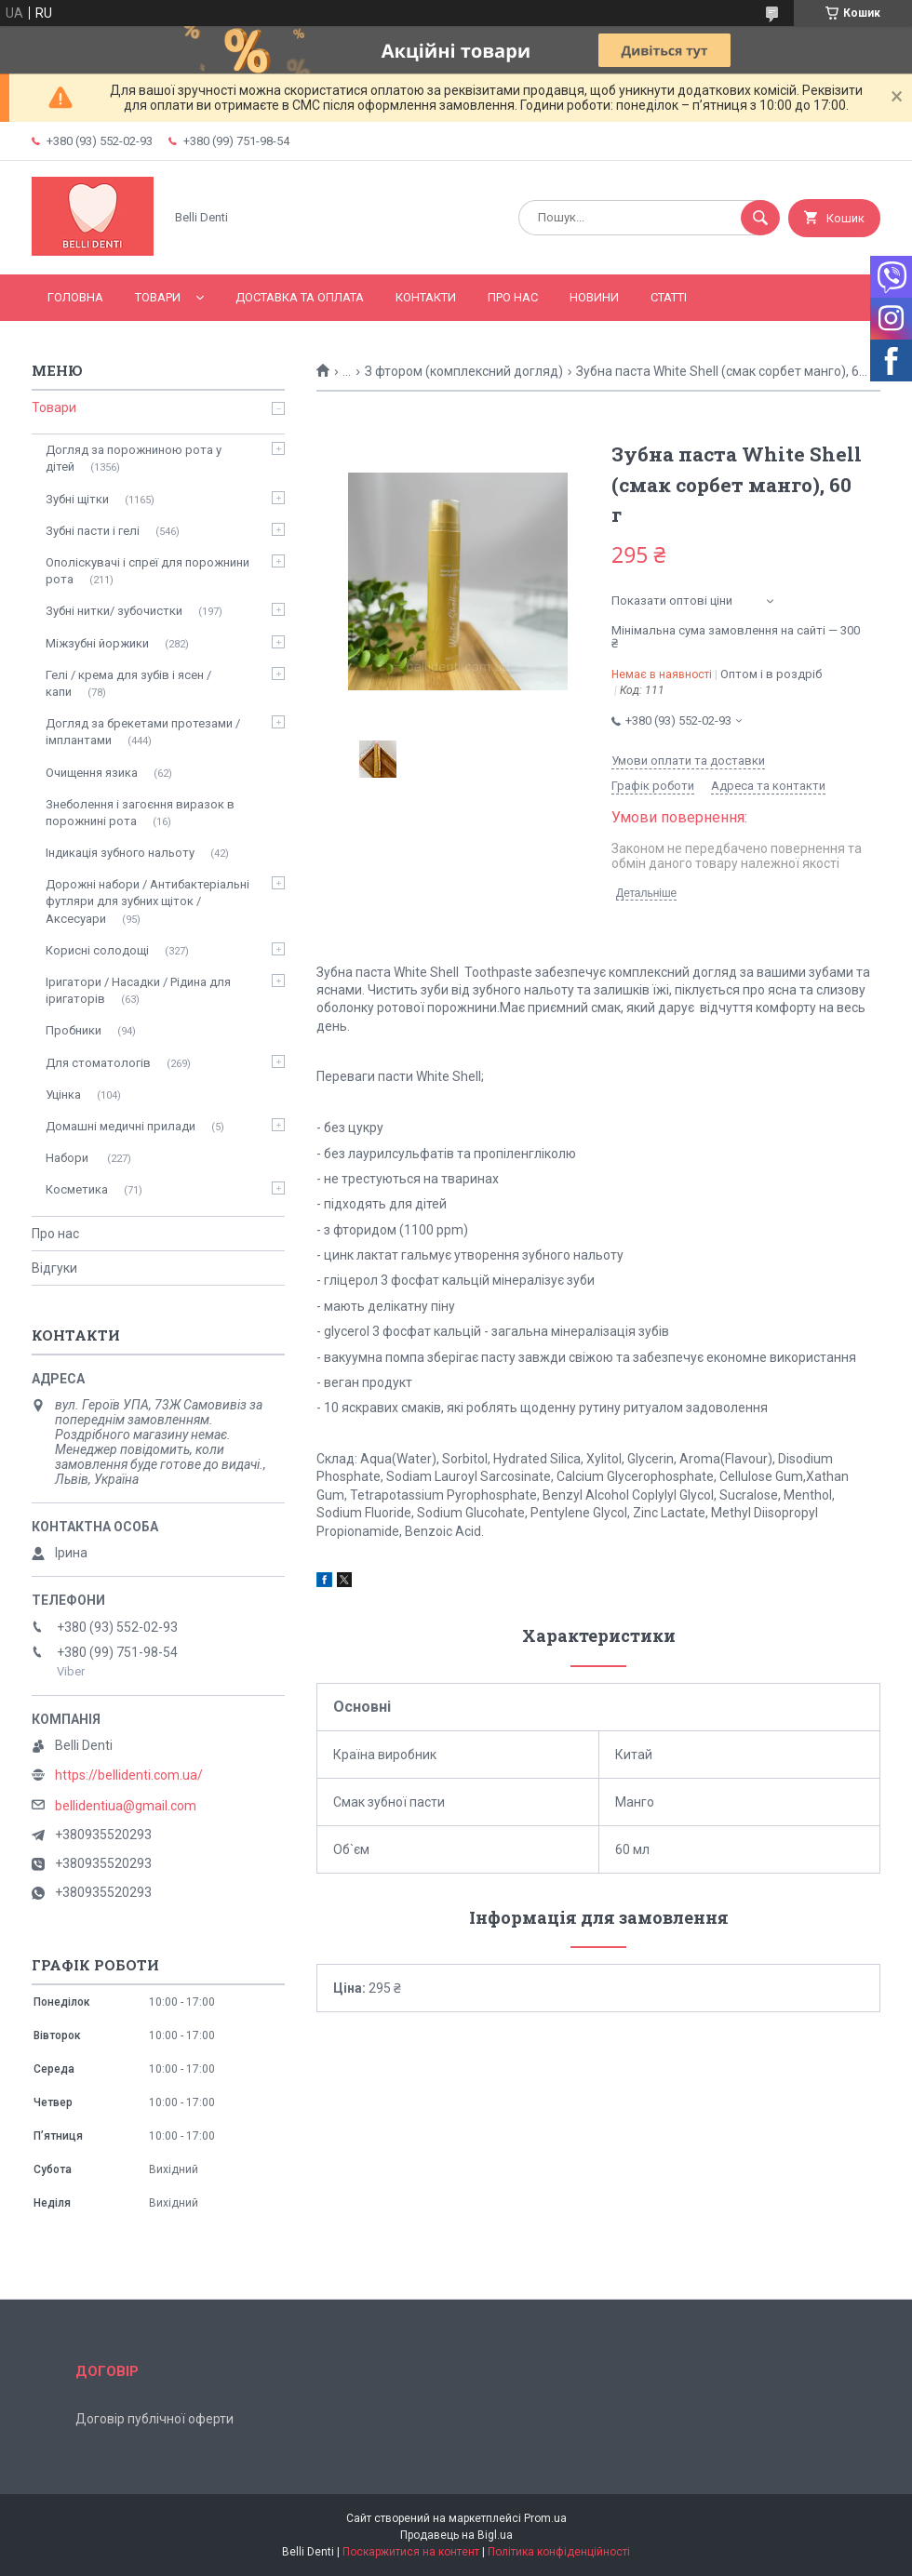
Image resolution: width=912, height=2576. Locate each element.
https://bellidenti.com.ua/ (129, 1775)
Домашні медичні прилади (120, 1126)
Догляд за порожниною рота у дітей (133, 458)
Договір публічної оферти (154, 2418)
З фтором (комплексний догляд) (464, 371)
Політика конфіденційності (559, 2551)
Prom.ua (545, 2518)
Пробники (73, 1030)
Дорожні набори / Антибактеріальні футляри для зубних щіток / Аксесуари (147, 901)
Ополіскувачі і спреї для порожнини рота (147, 570)
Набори (68, 1158)
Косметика (77, 1189)
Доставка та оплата (299, 297)
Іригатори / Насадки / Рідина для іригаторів (138, 990)
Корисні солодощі (97, 950)
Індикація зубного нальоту (120, 853)
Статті (668, 297)
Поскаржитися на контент (410, 2551)
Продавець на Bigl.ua (456, 2535)
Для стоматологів (98, 1063)
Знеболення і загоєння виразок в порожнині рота (140, 812)
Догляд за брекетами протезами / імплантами (143, 731)
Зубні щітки (77, 499)
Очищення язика (92, 773)
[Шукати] (760, 217)
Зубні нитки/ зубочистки (114, 611)
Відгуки (54, 1268)
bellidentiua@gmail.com (125, 1805)
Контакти (426, 297)
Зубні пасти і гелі (93, 531)
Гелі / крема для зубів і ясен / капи (128, 683)
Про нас (513, 297)
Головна (75, 297)
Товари (158, 297)
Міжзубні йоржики (97, 643)
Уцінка (63, 1094)
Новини (594, 297)
